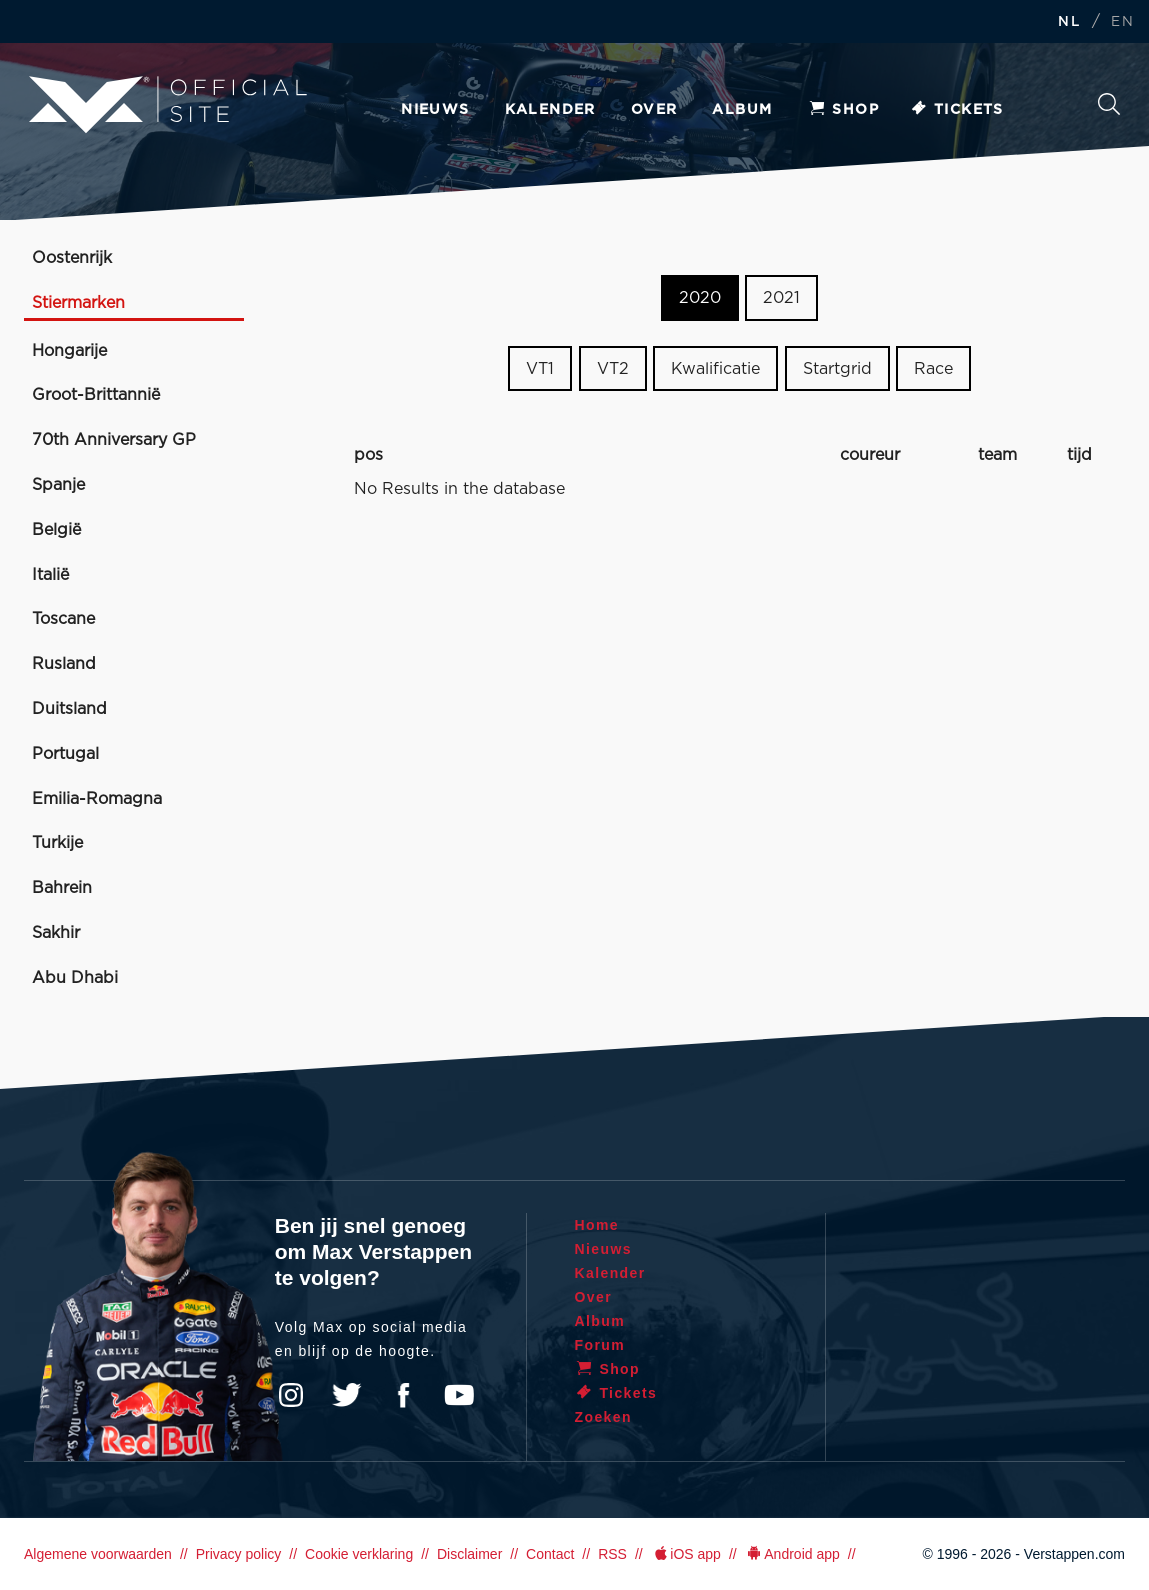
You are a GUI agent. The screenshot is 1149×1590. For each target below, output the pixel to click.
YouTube (459, 1395)
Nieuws (435, 110)
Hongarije (69, 351)
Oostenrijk (72, 258)
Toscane (63, 619)
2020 (700, 298)
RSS (612, 1554)
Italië (50, 575)
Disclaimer (469, 1554)
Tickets (956, 110)
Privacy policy (239, 1554)
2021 (781, 298)
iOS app (686, 1554)
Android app (792, 1554)
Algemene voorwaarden (98, 1554)
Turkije (57, 843)
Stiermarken (78, 303)
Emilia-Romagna (97, 799)
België (56, 530)
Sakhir (56, 933)
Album (742, 110)
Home (597, 1225)
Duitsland (69, 709)
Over (654, 110)
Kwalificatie (715, 369)
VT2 (613, 369)
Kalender (550, 110)
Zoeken (1109, 104)
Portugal (65, 754)
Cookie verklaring (359, 1554)
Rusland (64, 664)
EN (1122, 22)
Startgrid (837, 369)
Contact (550, 1554)
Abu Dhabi (75, 978)
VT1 (540, 369)
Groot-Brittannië (96, 395)
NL (1069, 22)
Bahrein (62, 888)
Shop (843, 110)
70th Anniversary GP (114, 440)
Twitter (347, 1395)
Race (933, 369)
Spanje (58, 485)
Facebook (403, 1395)
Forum (600, 1345)
